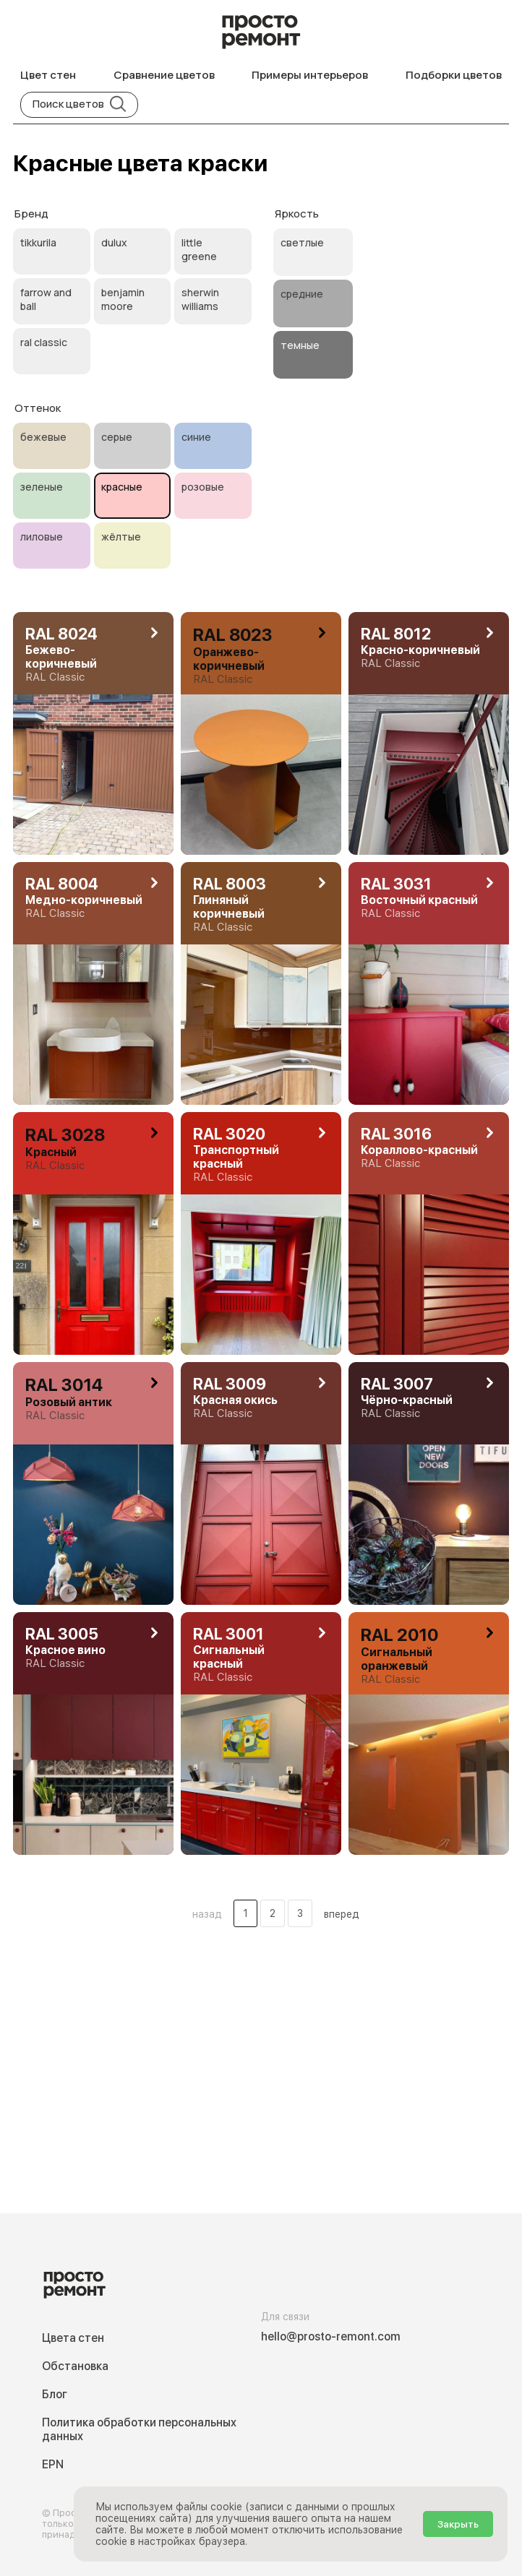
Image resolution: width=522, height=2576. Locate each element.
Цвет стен (48, 74)
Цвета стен (73, 2338)
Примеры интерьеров (310, 74)
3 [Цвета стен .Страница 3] (300, 1913)
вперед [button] (341, 1914)
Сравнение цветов (164, 74)
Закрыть (458, 2524)
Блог (54, 2394)
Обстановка (75, 2366)
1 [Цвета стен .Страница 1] (245, 1913)
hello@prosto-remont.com (331, 2336)
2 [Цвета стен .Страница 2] (272, 1913)
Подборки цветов (454, 74)
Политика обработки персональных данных (139, 2429)
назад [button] (207, 1914)
